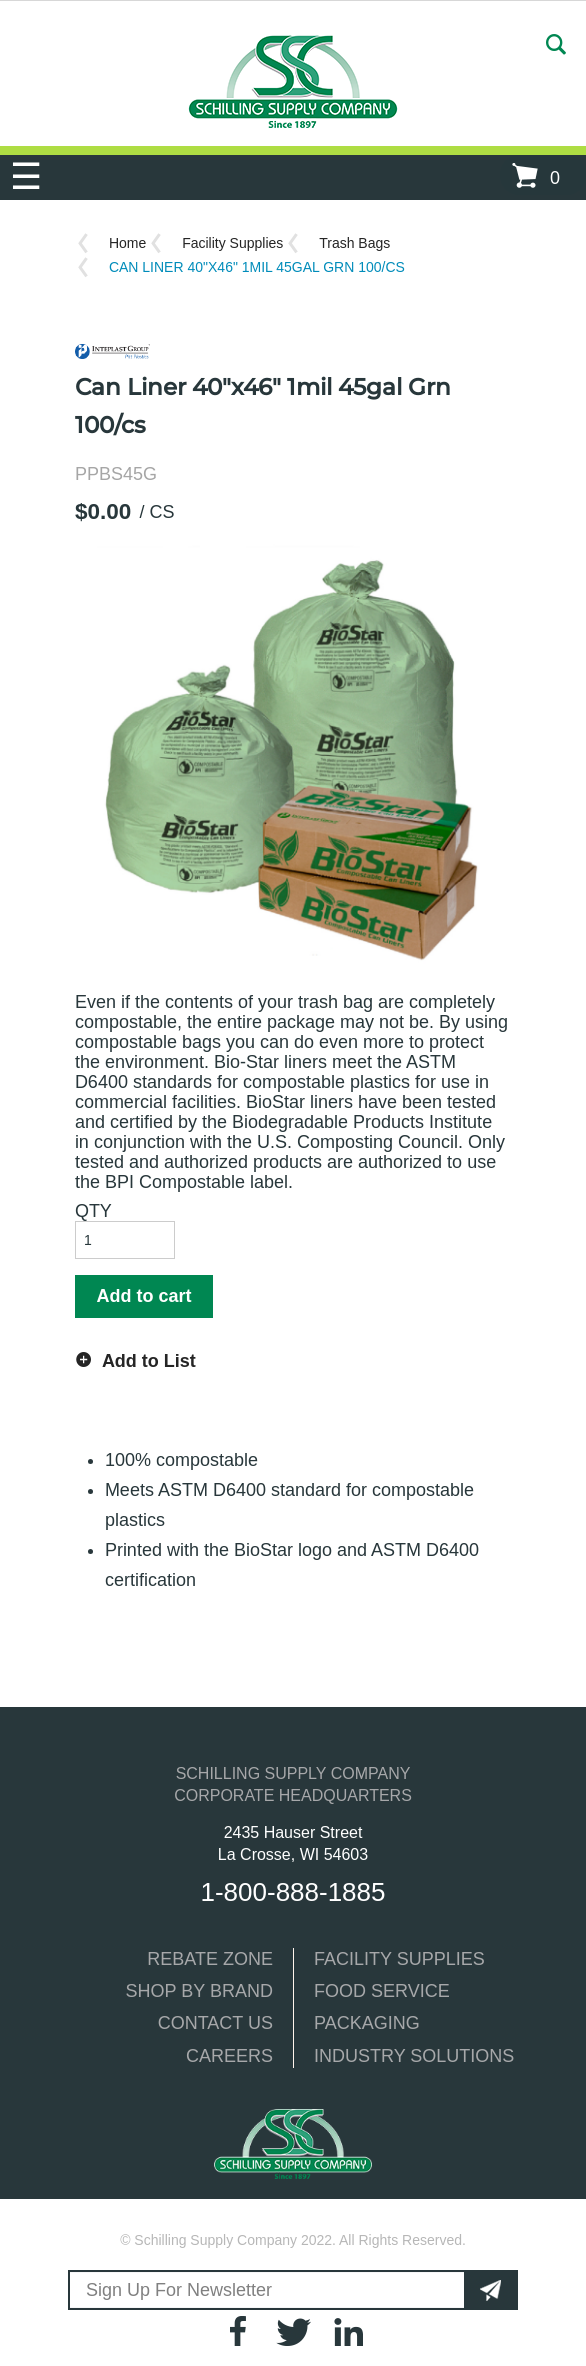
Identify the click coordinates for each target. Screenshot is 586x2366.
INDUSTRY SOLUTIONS (414, 2056)
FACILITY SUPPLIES (399, 1959)
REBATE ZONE (210, 1959)
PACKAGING (367, 2023)
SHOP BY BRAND (199, 1991)
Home (127, 243)
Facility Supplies (232, 243)
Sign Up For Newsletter (179, 2290)
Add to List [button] (149, 1361)
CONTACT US (215, 2023)
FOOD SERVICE (382, 1991)
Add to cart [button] (143, 1296)
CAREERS (229, 2056)
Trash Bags (354, 243)
